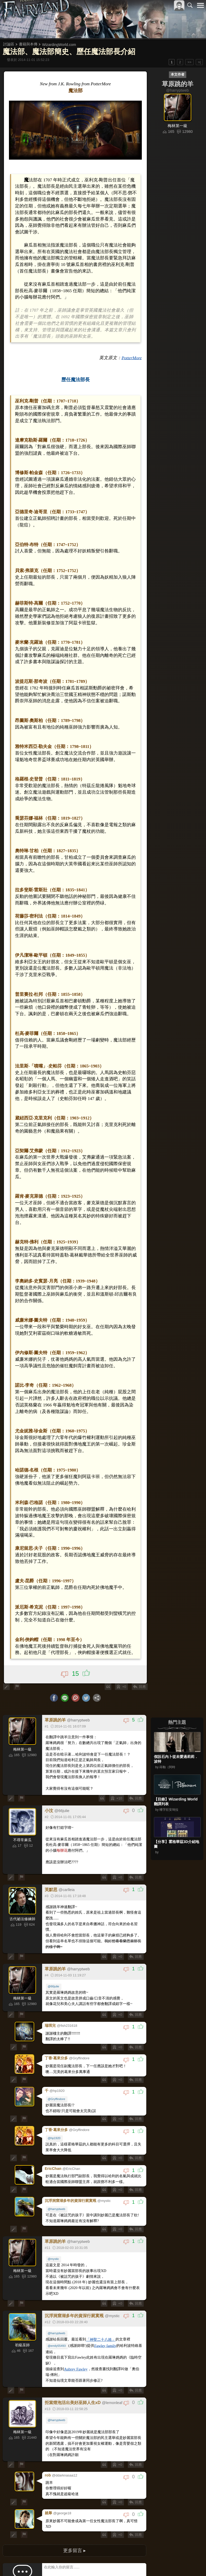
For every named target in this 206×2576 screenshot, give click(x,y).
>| (199, 62)
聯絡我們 (192, 2563)
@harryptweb (57, 2131)
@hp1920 (54, 2063)
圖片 (55, 2506)
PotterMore (130, 344)
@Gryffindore (57, 2025)
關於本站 (137, 2563)
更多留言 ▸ (74, 2468)
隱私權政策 (173, 2563)
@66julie (54, 1916)
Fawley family (105, 2268)
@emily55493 (57, 2267)
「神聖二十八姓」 (101, 2262)
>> (189, 62)
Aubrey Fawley (75, 2291)
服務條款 (154, 2563)
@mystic (53, 2181)
